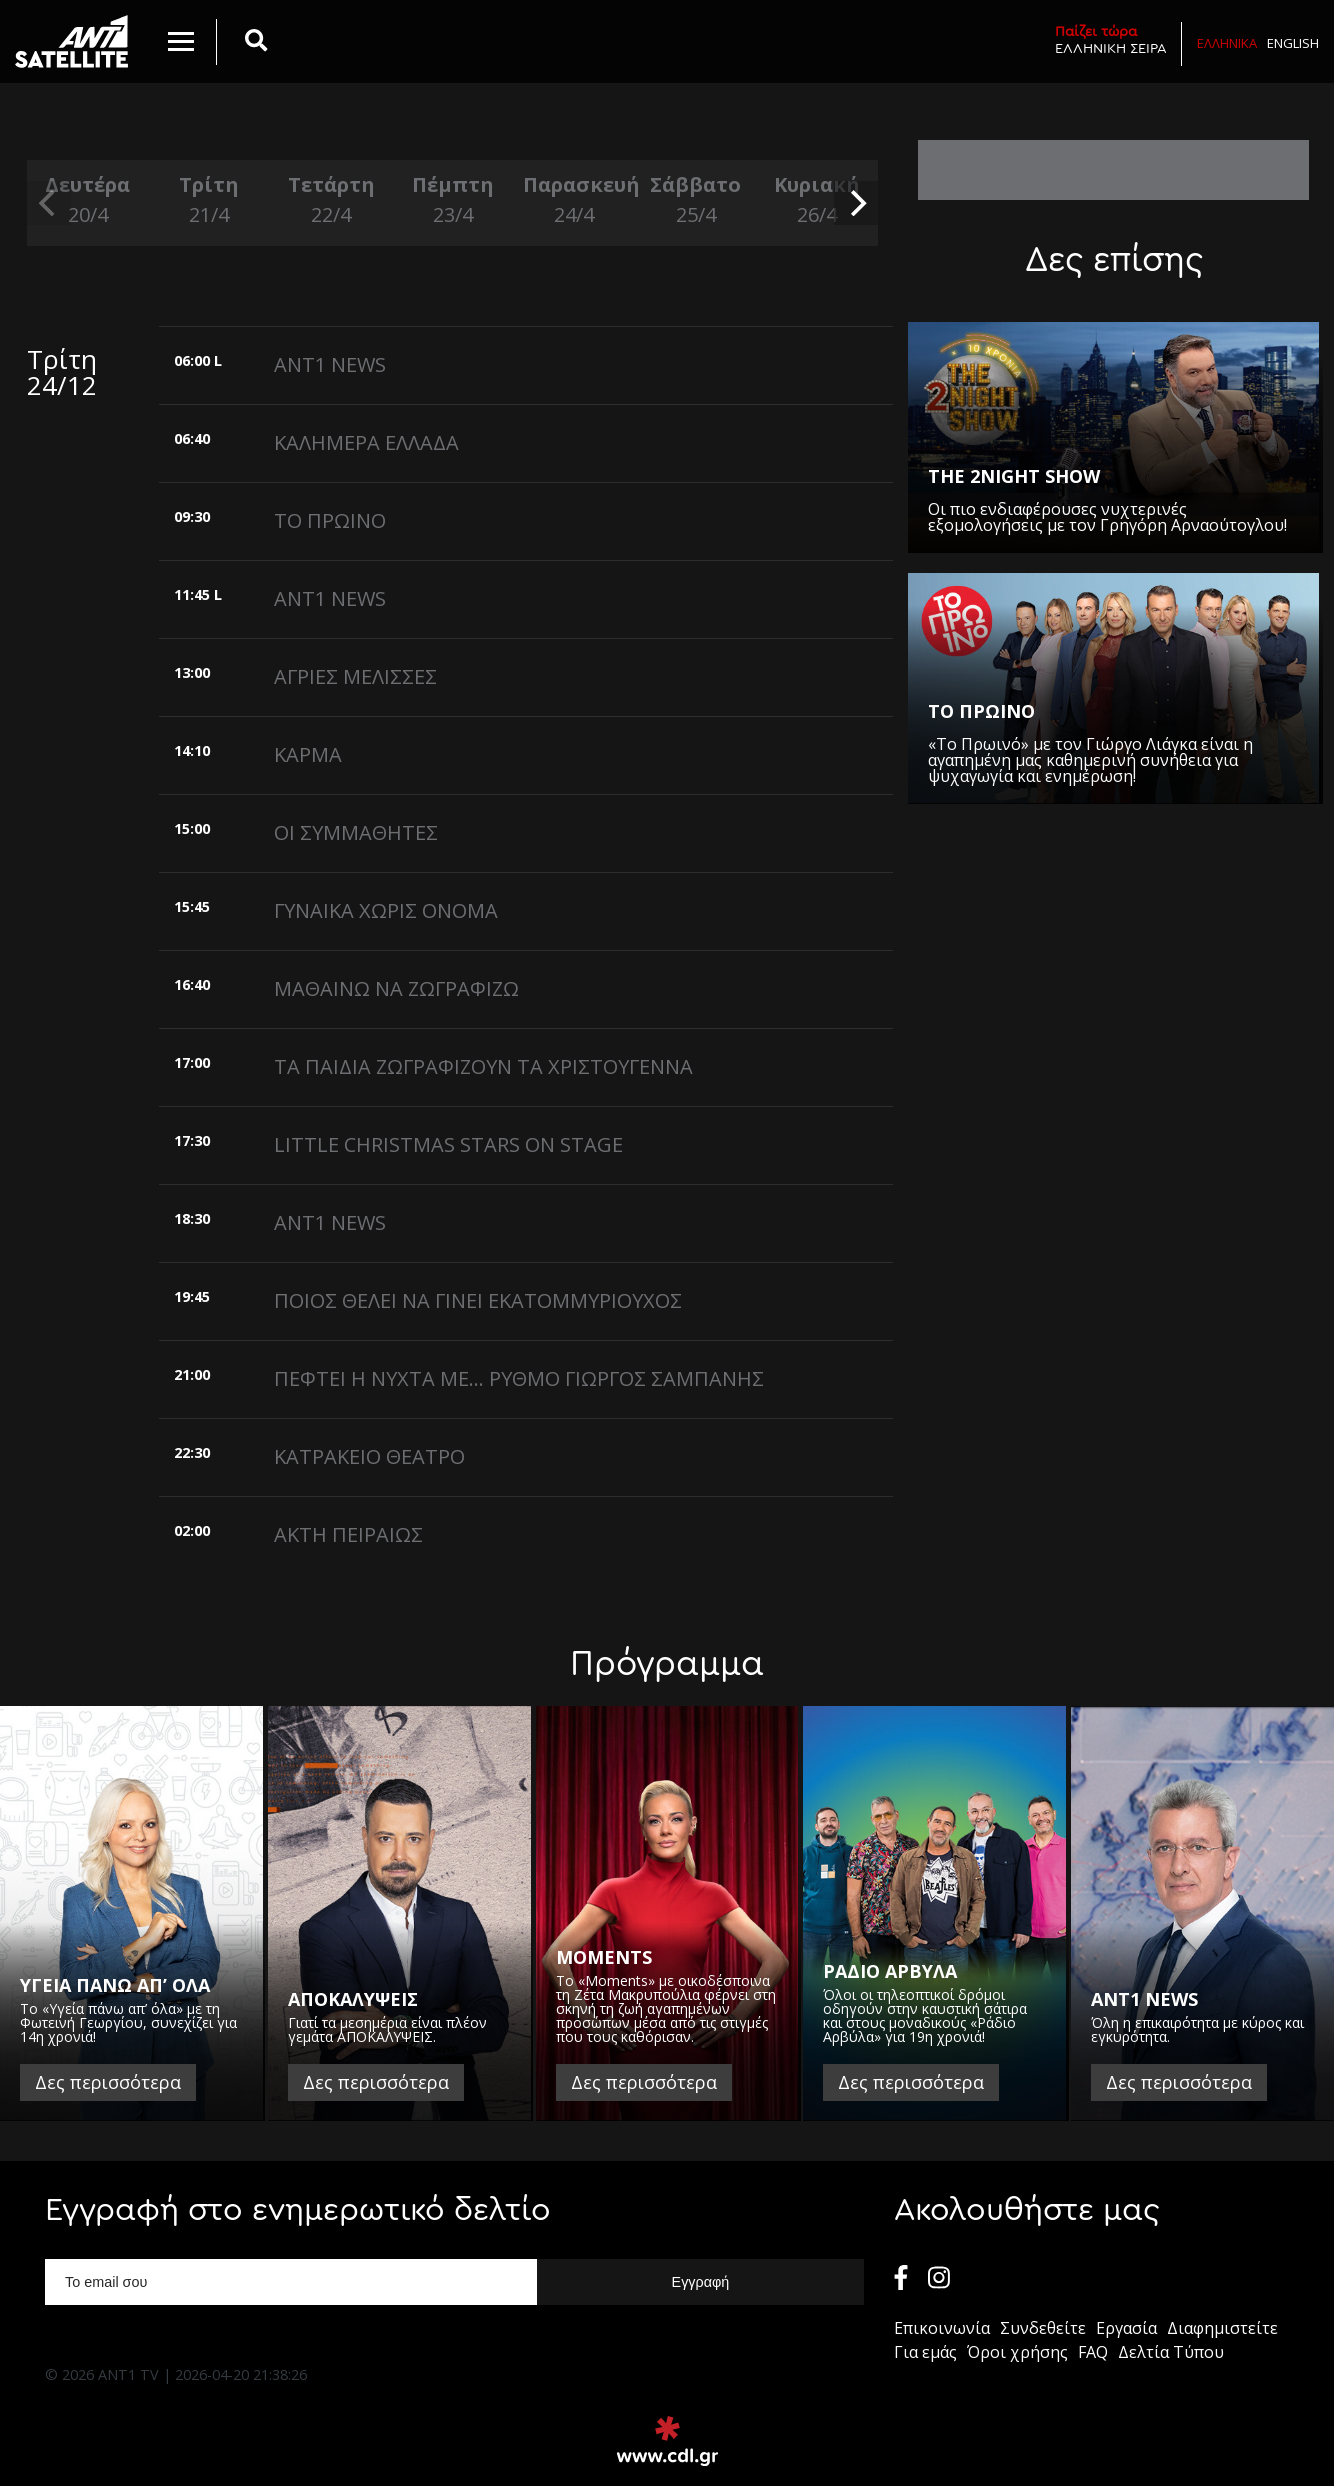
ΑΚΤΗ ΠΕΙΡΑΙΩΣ (348, 1534)
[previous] (49, 203)
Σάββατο (696, 200)
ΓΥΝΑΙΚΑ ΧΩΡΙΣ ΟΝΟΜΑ (386, 910)
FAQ (1093, 2352)
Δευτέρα (88, 200)
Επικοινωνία (942, 2328)
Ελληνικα (1227, 43)
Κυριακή (818, 200)
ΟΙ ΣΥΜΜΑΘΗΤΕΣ (356, 832)
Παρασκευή (574, 200)
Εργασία (1126, 2328)
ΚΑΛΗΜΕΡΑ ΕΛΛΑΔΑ (366, 442)
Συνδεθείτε (1043, 2328)
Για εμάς (925, 2352)
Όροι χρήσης (1017, 2352)
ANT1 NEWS (330, 364)
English (1293, 43)
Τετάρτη (331, 200)
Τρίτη (210, 200)
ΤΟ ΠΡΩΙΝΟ (330, 520)
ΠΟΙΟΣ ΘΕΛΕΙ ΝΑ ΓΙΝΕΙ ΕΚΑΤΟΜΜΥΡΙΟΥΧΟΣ (478, 1300)
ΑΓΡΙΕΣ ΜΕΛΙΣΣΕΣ (355, 676)
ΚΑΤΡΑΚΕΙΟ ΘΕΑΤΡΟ (369, 1456)
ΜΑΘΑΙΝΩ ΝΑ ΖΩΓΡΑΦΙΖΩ (396, 988)
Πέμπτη (453, 200)
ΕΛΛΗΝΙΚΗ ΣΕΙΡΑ (1111, 39)
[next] (856, 203)
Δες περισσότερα (108, 2082)
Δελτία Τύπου (1171, 2352)
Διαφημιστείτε (1222, 2328)
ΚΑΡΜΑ (308, 754)
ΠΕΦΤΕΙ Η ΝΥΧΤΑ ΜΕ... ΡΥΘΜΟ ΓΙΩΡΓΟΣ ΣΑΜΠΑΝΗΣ (519, 1378)
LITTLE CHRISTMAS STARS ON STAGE (448, 1144)
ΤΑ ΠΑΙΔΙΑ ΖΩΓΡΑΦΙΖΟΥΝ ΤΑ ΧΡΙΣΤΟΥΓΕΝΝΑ (483, 1066)
